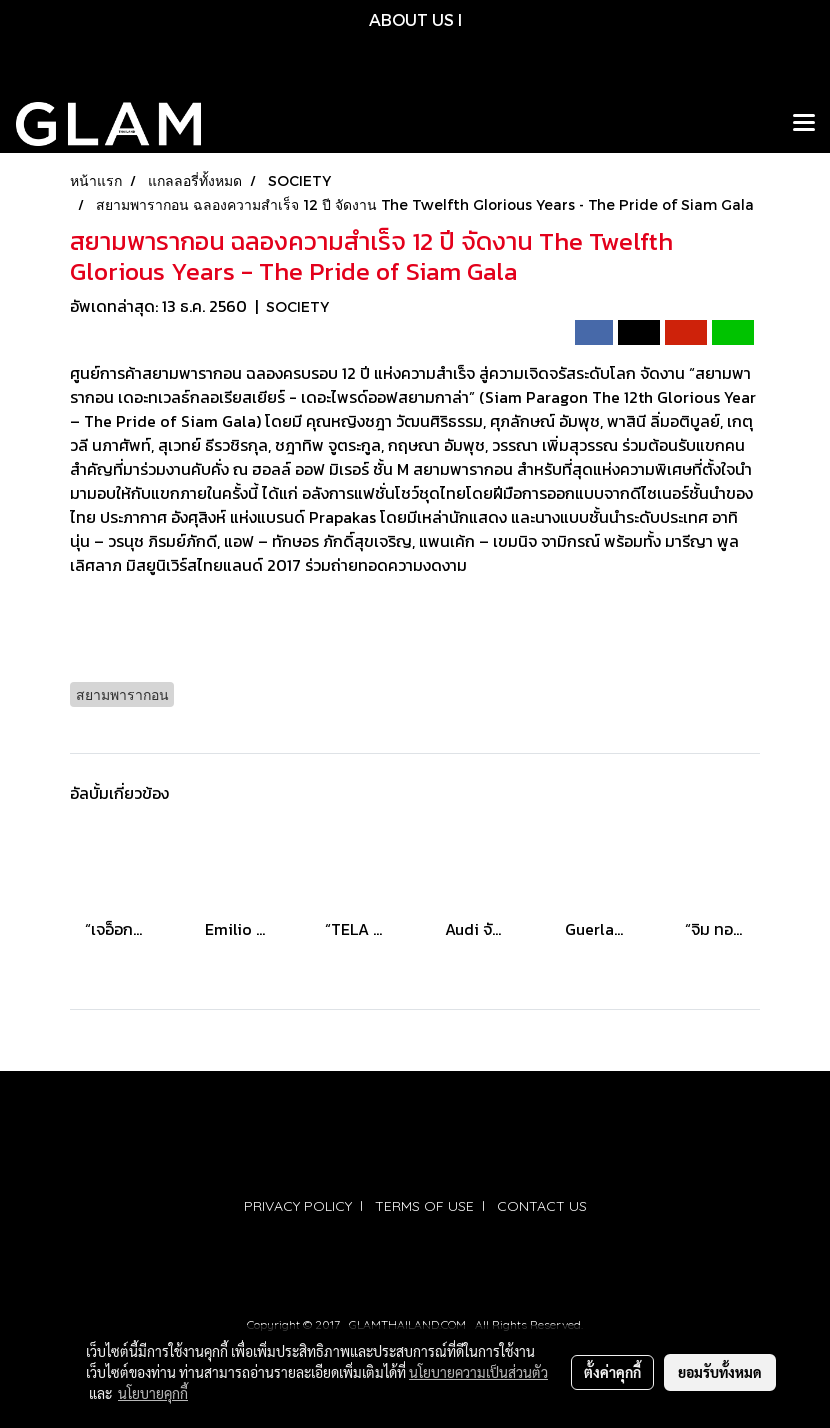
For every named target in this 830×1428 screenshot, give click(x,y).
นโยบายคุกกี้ (153, 1393)
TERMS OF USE (424, 1206)
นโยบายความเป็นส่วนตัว (478, 1372)
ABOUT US (411, 19)
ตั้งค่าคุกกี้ (612, 1372)
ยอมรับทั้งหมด (720, 1372)
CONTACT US (542, 1206)
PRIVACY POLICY (298, 1206)
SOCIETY (297, 306)
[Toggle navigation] (804, 124)
